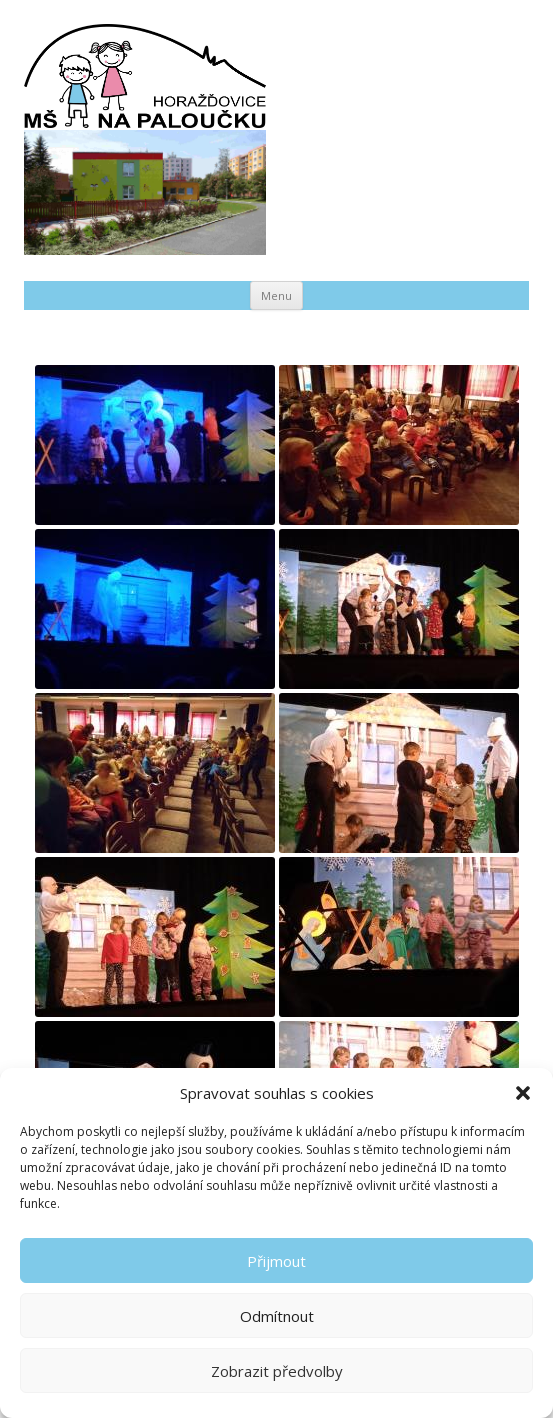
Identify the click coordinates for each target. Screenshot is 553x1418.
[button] (523, 1093)
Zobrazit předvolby (277, 1371)
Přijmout (276, 1261)
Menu (276, 295)
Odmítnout (277, 1316)
